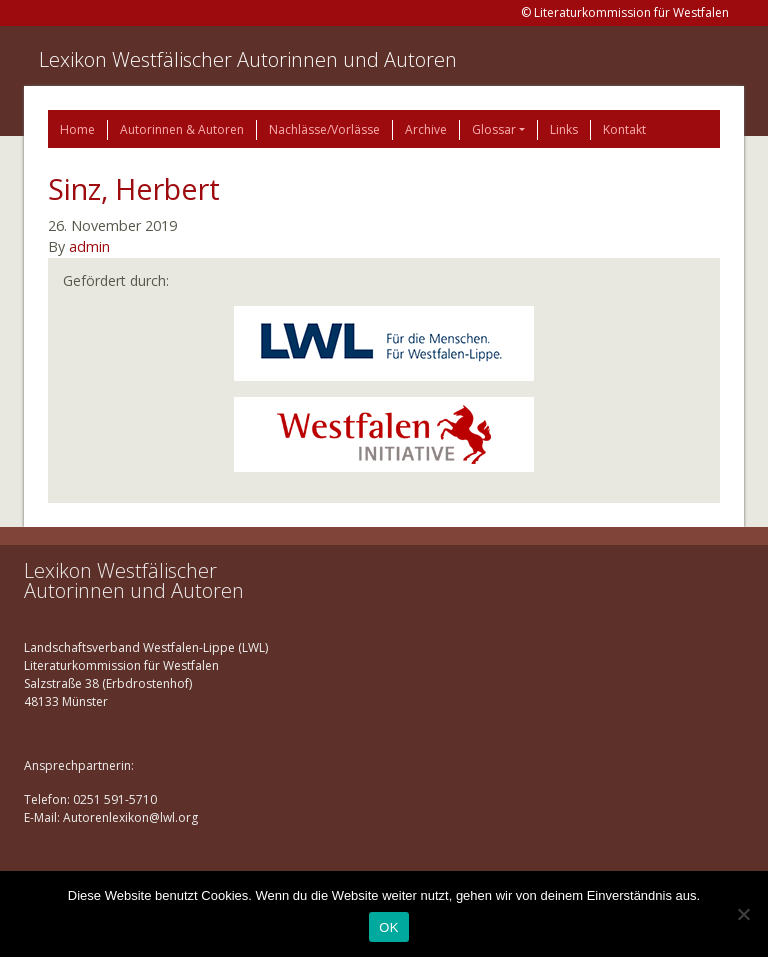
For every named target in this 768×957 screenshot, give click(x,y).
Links (564, 129)
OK (388, 927)
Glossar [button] (494, 129)
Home (77, 129)
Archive (426, 129)
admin (89, 246)
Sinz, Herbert (134, 188)
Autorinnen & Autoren (182, 129)
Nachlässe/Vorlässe (324, 129)
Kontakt (624, 129)
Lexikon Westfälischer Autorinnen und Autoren (248, 59)
